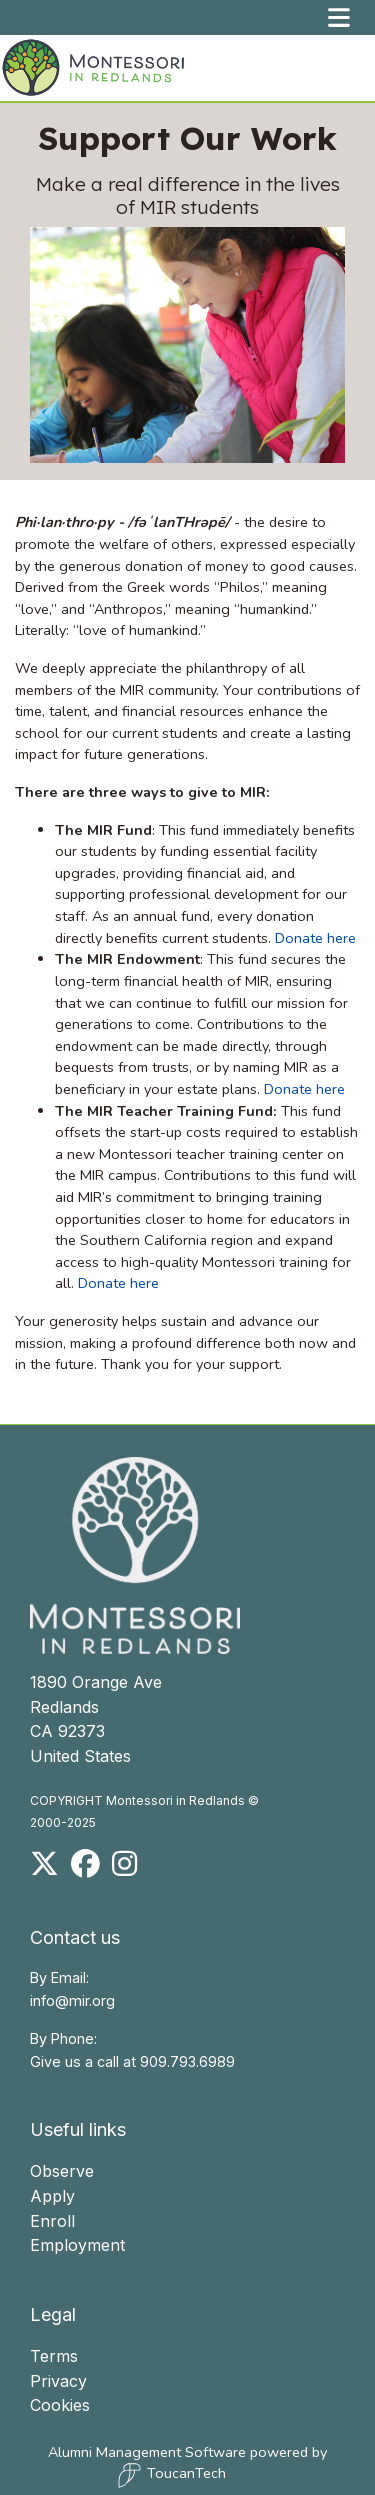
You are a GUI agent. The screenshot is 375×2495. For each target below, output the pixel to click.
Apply (52, 2194)
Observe (62, 2170)
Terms (54, 2354)
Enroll (52, 2219)
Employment (77, 2243)
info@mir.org (72, 1998)
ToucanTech (171, 2474)
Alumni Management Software (147, 2450)
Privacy (58, 2379)
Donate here (315, 936)
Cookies (60, 2403)
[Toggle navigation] (339, 17)
